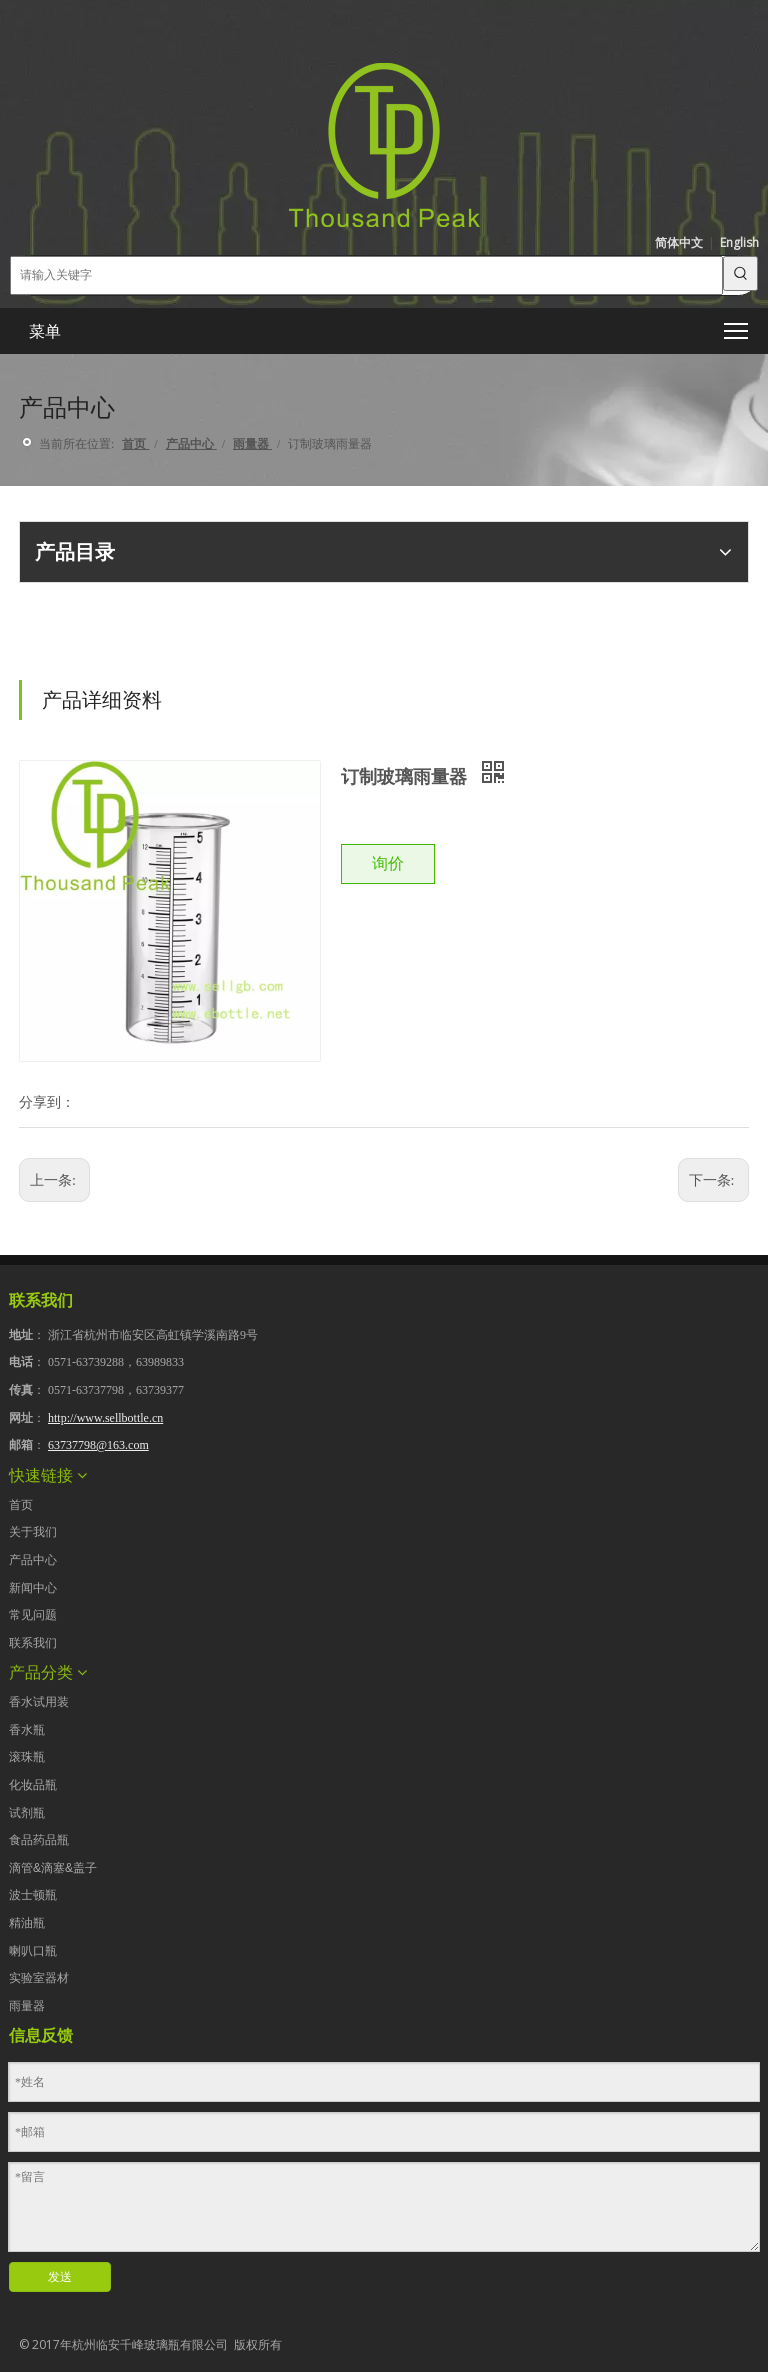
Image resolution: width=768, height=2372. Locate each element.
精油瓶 (27, 1923)
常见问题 (33, 1615)
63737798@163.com (98, 1445)
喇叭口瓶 (33, 1951)
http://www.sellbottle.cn (105, 1418)
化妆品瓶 (33, 1785)
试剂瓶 (27, 1813)
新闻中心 (33, 1588)
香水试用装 (39, 1702)
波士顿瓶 (33, 1895)
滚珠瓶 (27, 1757)
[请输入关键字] (366, 275)
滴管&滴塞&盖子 (53, 1868)
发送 (60, 2277)
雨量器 (27, 2006)
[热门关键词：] (740, 273)
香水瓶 (27, 1730)
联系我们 (33, 1643)
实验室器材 (39, 1978)
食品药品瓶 (39, 1840)
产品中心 (33, 1560)
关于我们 (33, 1532)
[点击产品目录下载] (35, 639)
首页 (21, 1505)
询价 (388, 863)
